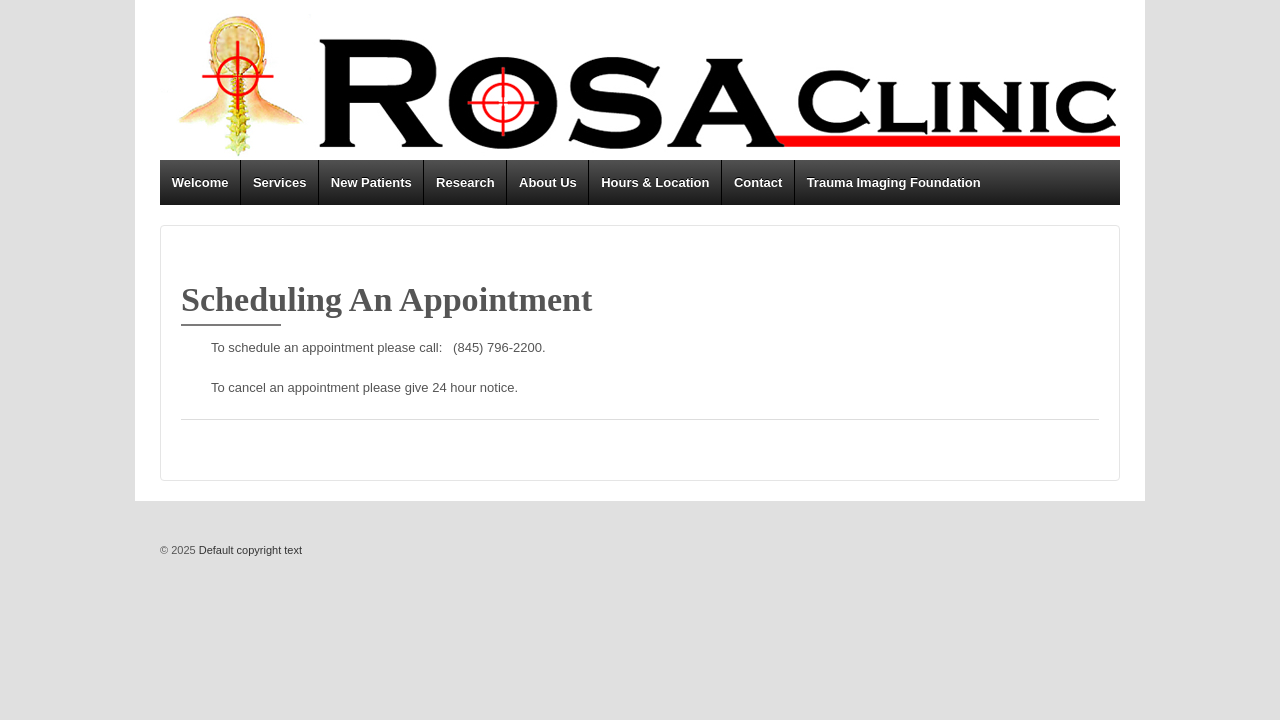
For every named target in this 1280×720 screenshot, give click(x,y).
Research (465, 182)
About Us (548, 182)
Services (280, 182)
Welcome (200, 182)
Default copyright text (249, 550)
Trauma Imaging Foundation (894, 182)
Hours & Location (655, 182)
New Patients (371, 182)
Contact (758, 182)
